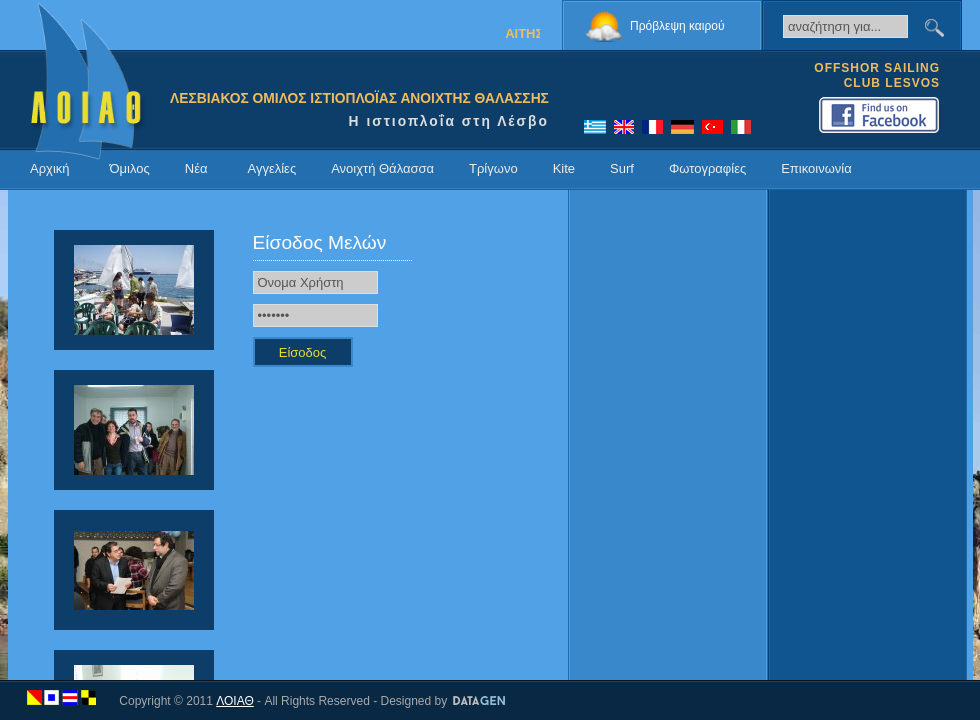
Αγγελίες (271, 168)
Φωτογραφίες (707, 168)
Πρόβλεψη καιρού (677, 26)
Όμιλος (130, 168)
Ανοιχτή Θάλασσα (382, 168)
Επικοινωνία (816, 168)
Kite (564, 168)
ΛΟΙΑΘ (235, 701)
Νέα (196, 168)
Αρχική (50, 168)
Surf (622, 168)
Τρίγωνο (493, 168)
